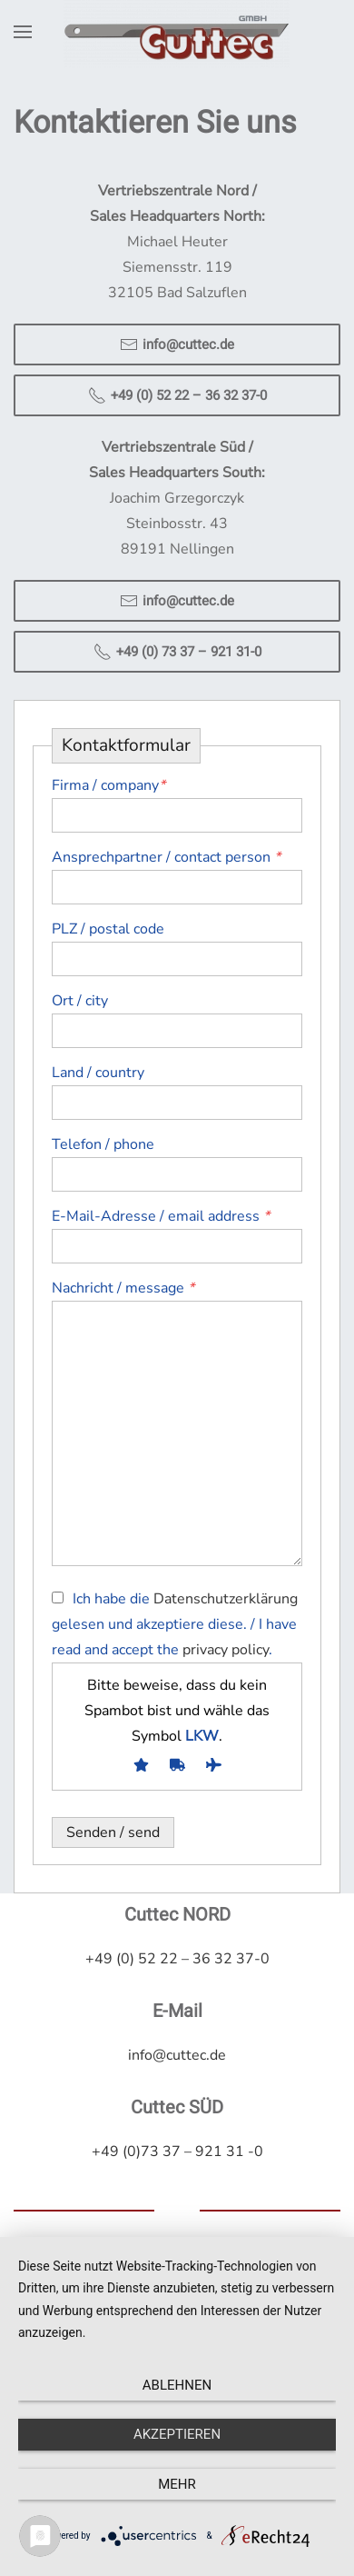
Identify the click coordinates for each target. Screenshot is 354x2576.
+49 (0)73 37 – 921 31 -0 (177, 2150)
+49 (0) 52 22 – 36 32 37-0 (177, 395)
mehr (177, 2484)
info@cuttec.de (177, 344)
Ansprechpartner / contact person (166, 857)
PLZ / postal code (108, 929)
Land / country (98, 1073)
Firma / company (108, 785)
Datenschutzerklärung (225, 1599)
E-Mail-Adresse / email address (161, 1216)
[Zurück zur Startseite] (177, 31)
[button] (23, 31)
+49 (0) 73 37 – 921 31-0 (177, 652)
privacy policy (225, 1650)
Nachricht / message (123, 1288)
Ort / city (80, 1001)
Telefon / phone (103, 1144)
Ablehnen (177, 2385)
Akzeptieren (177, 2434)
